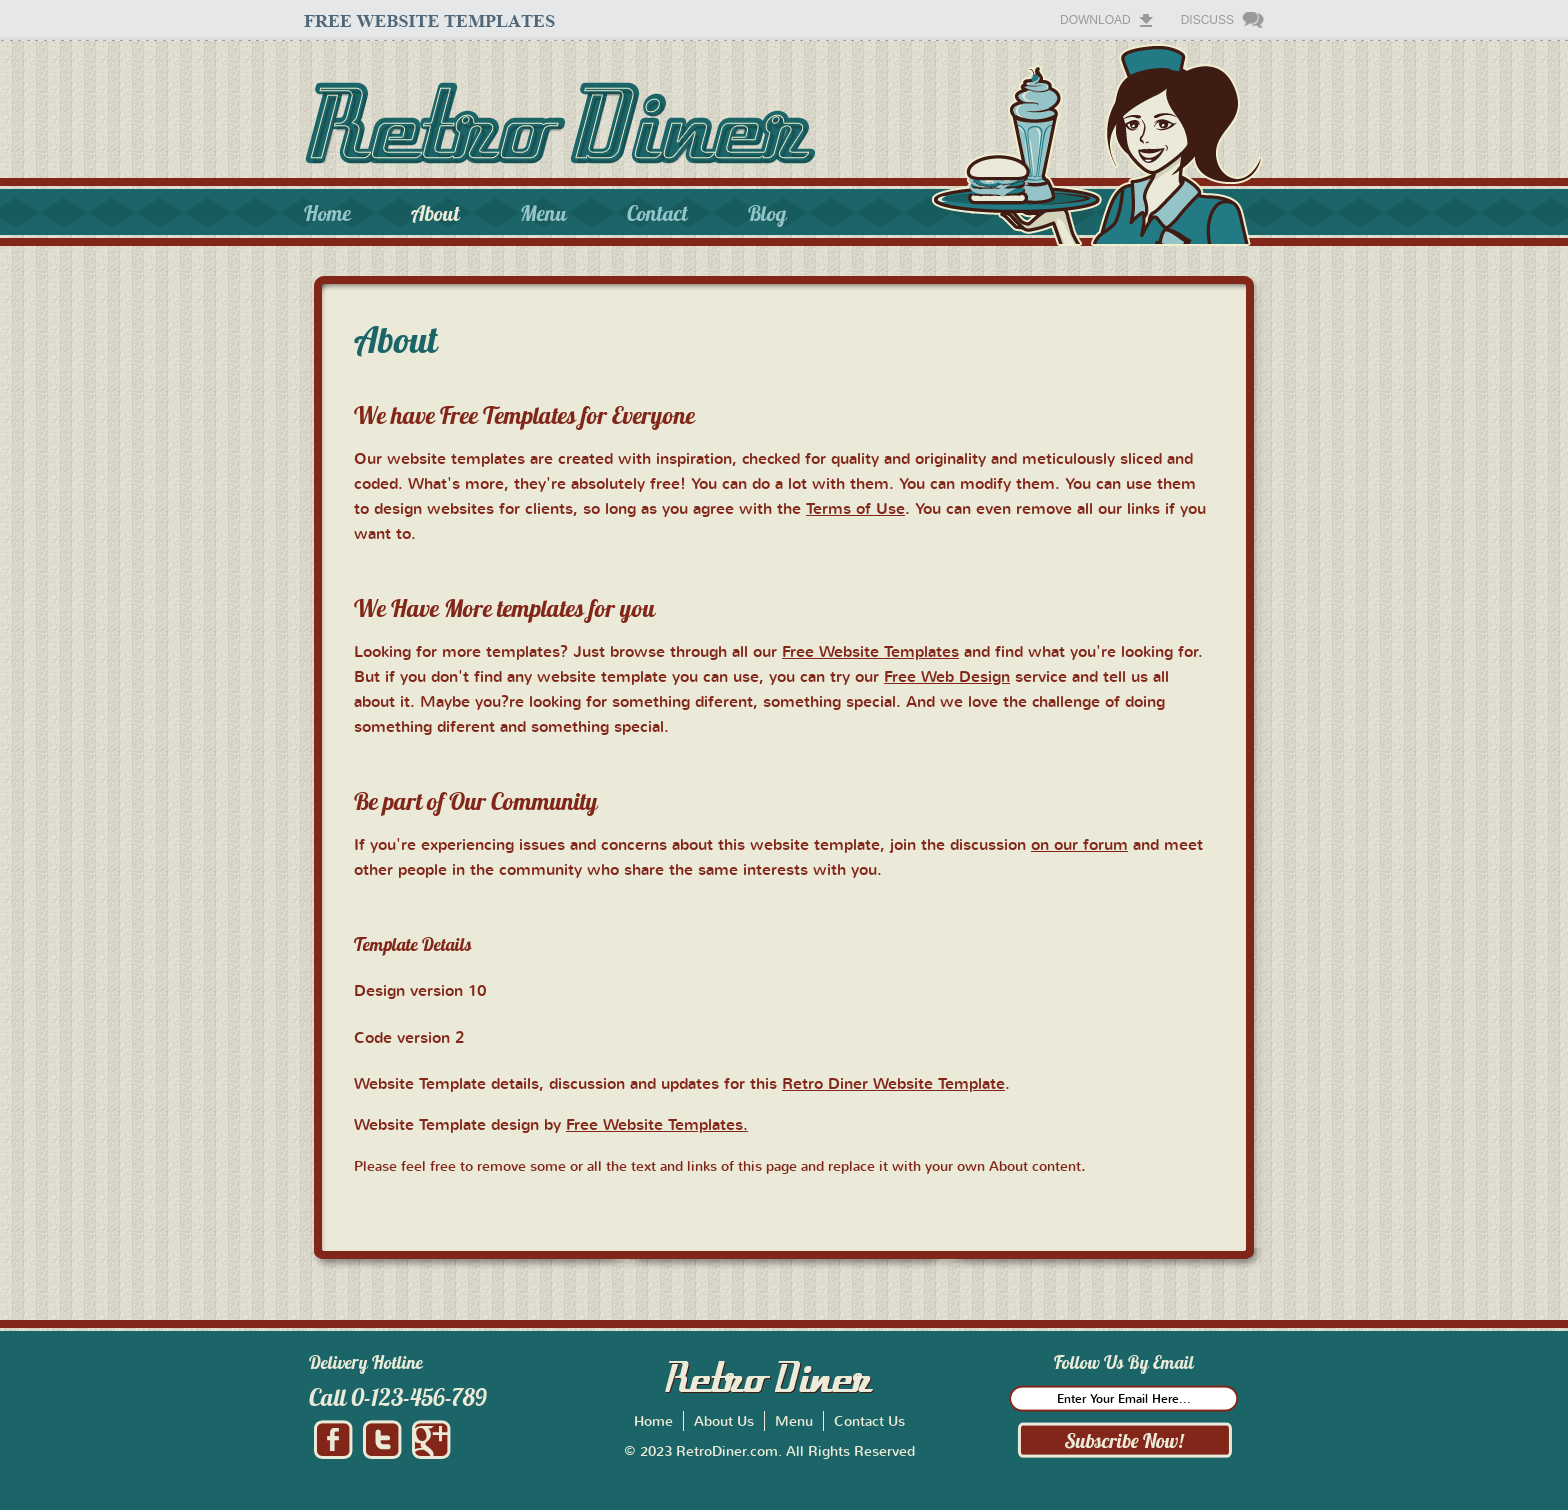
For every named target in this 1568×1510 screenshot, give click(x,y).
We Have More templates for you (504, 608)
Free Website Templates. (657, 1124)
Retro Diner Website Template (893, 1083)
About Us (724, 1420)
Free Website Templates (870, 651)
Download (1095, 20)
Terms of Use (855, 508)
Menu (543, 213)
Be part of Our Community (476, 801)
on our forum (1079, 844)
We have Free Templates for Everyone (524, 415)
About (435, 213)
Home (327, 213)
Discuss (1207, 20)
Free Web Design (947, 676)
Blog (767, 213)
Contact (657, 213)
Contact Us (869, 1420)
